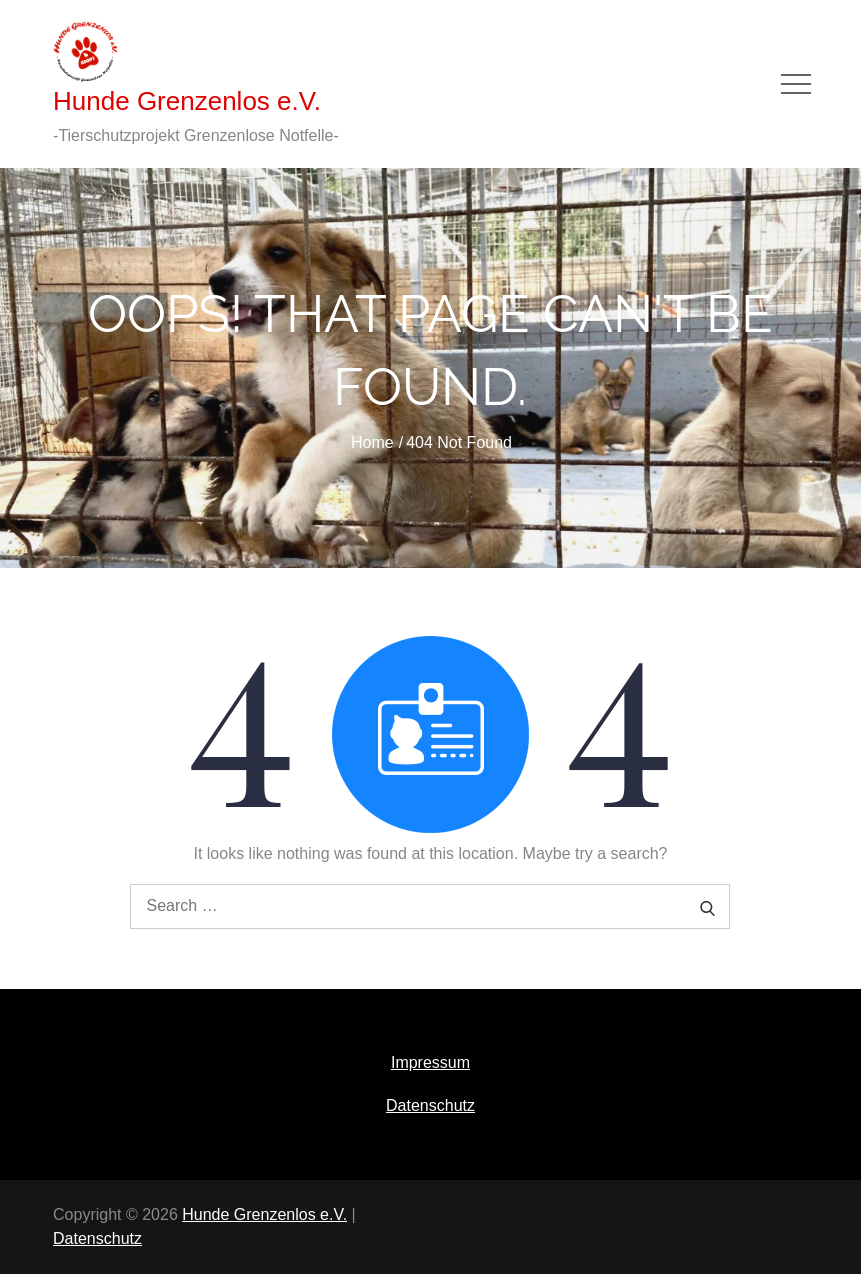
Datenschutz (430, 1105)
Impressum (430, 1062)
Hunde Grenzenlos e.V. (187, 101)
